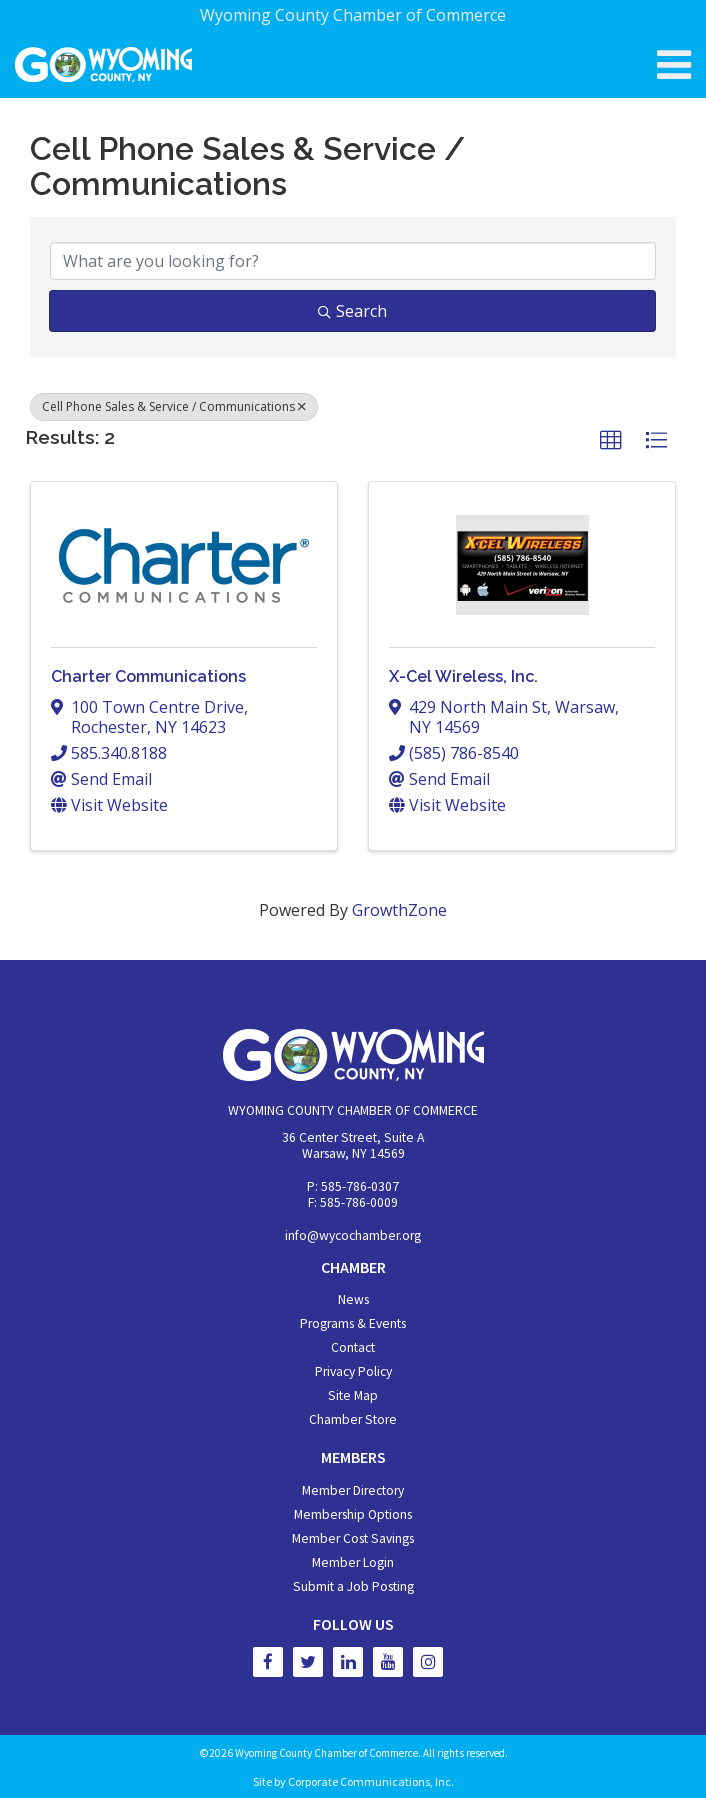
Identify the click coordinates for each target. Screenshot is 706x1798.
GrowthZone (399, 910)
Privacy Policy (353, 1371)
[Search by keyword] (353, 261)
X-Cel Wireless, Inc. (463, 676)
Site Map (353, 1395)
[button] (611, 441)
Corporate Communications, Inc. (371, 1781)
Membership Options (353, 1514)
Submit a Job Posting (353, 1586)
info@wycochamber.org (353, 1235)
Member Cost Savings (353, 1538)
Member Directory (353, 1490)
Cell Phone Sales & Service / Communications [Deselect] (174, 406)
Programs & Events (353, 1323)
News (353, 1299)
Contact (353, 1347)
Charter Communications (148, 676)
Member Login (353, 1562)
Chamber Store (353, 1419)
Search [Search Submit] (352, 311)
